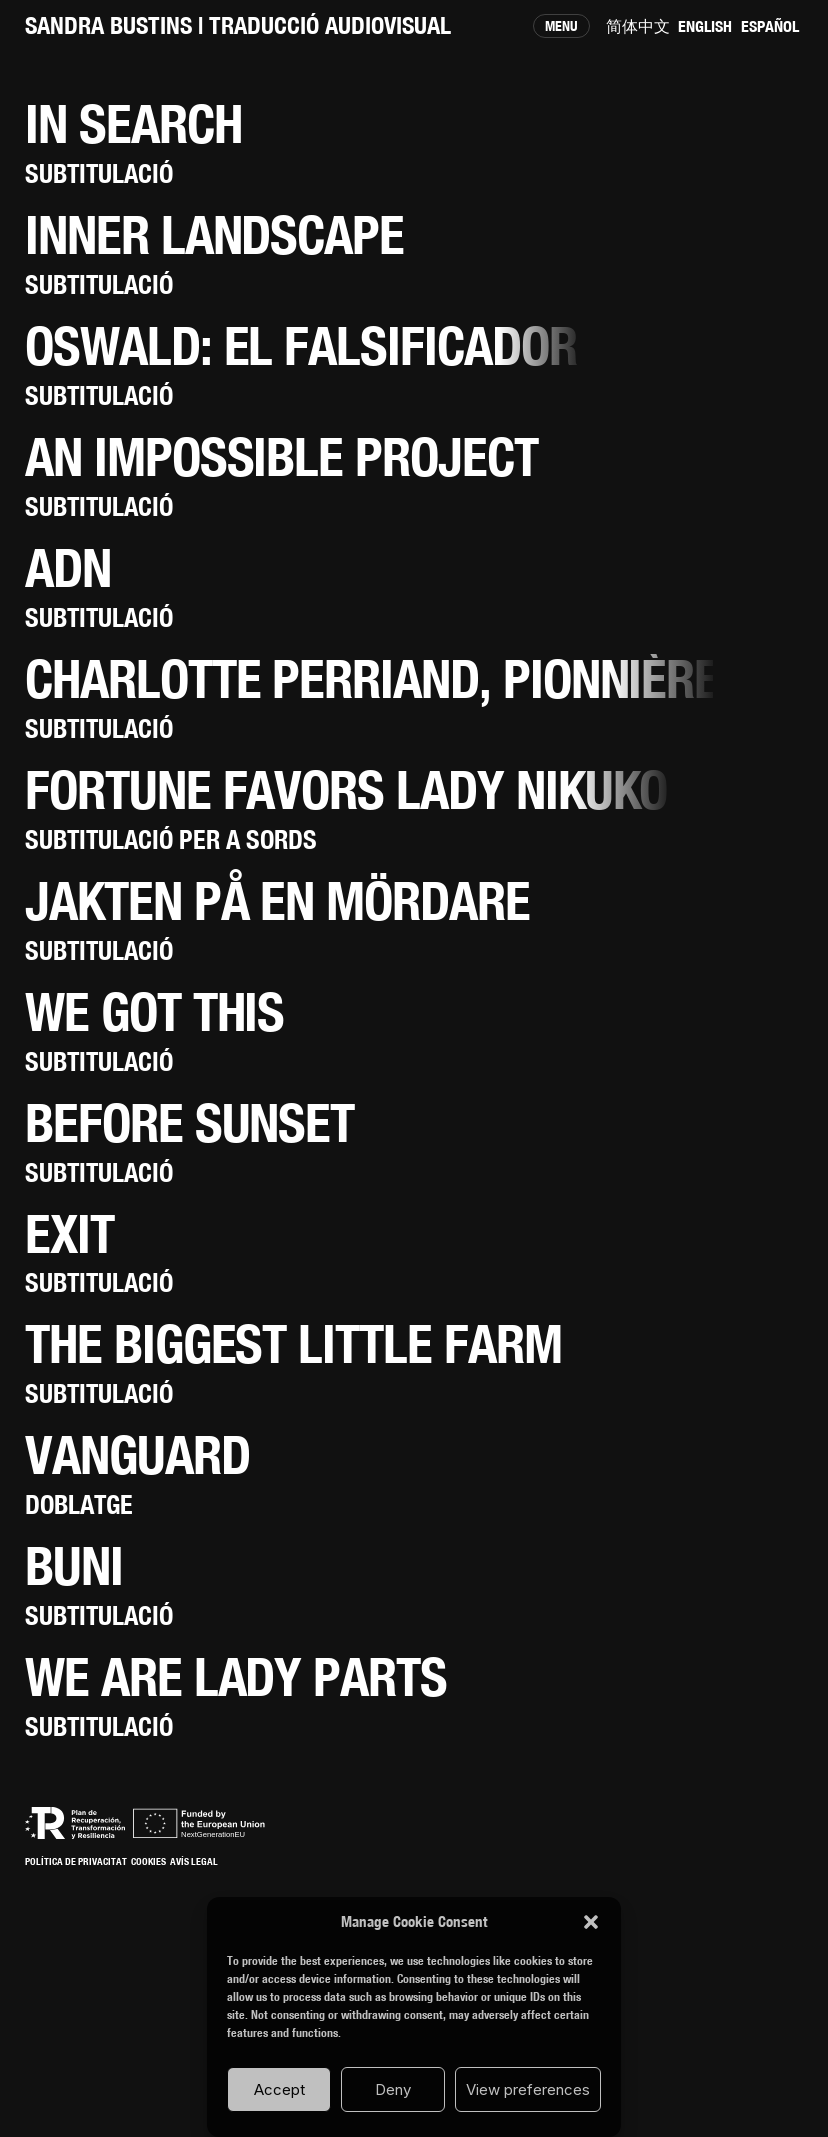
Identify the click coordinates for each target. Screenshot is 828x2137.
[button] (591, 1922)
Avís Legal (194, 1861)
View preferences (528, 2089)
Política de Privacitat (76, 1861)
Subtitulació (99, 173)
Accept (279, 2089)
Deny (393, 2089)
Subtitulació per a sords (171, 839)
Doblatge (79, 1504)
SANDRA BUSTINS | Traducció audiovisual (238, 25)
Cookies (148, 1861)
